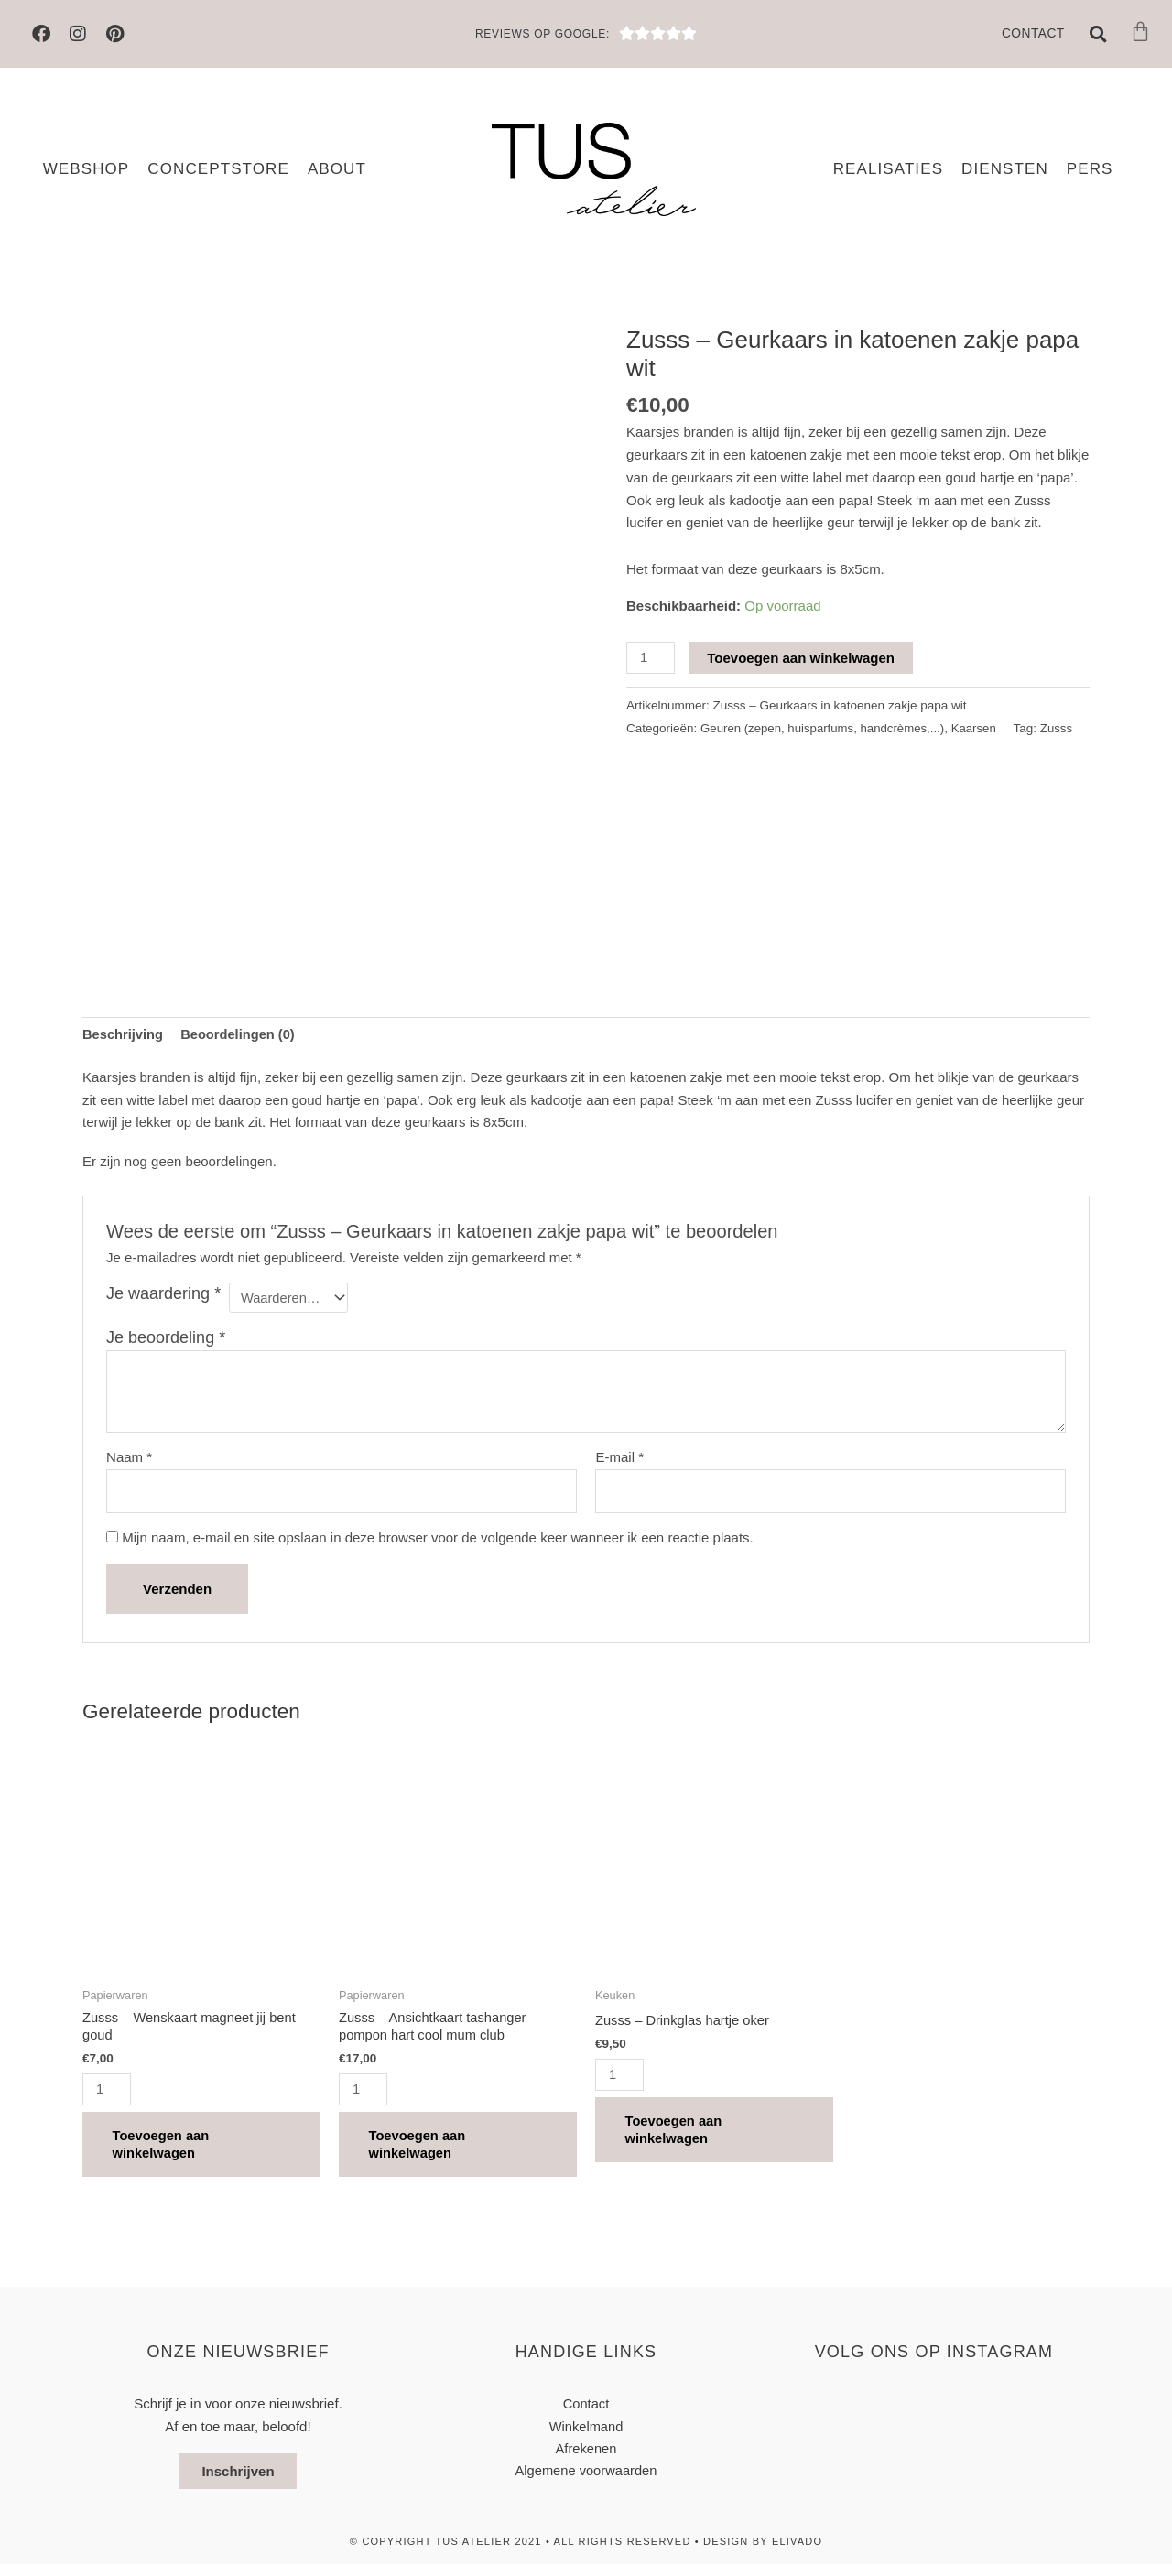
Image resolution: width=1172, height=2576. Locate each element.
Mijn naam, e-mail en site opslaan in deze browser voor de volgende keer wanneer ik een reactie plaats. (438, 1541)
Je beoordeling (165, 1339)
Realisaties (888, 169)
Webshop (86, 169)
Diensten (1004, 169)
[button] (1098, 33)
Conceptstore (218, 169)
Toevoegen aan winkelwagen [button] (168, 2153)
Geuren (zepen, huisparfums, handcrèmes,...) (825, 728)
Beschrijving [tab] (123, 1034)
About (337, 169)
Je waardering (163, 1294)
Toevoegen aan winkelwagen (801, 658)
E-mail (619, 1459)
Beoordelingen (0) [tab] (240, 1034)
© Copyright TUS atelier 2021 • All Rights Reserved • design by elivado (586, 2553)
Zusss (669, 751)
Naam (129, 1459)
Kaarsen (980, 728)
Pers (1090, 169)
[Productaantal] (651, 658)
